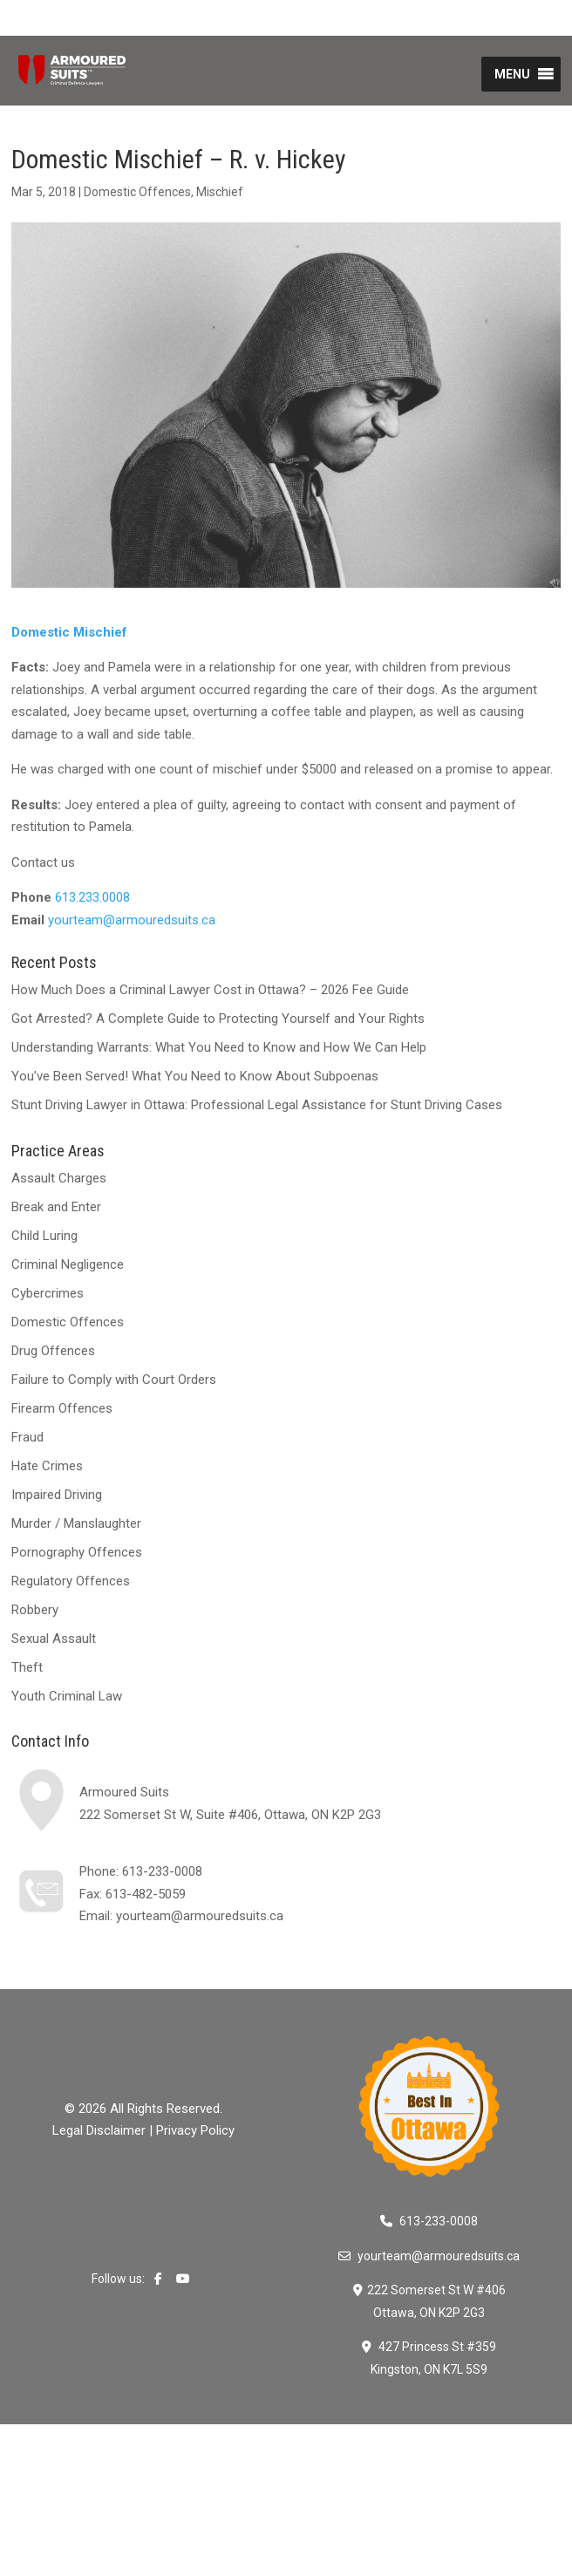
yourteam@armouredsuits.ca (131, 920)
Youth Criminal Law (66, 1696)
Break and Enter (56, 1207)
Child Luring (44, 1236)
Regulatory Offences (70, 1581)
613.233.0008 (92, 897)
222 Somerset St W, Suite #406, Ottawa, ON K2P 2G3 (230, 1815)
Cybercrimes (47, 1293)
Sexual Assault (53, 1638)
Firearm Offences (61, 1408)
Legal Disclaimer (99, 2130)
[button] (512, 74)
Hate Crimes (47, 1466)
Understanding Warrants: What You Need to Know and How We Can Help (218, 1047)
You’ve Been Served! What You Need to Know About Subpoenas (194, 1076)
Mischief (219, 192)
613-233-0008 (162, 1871)
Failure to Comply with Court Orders (113, 1379)
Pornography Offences (76, 1552)
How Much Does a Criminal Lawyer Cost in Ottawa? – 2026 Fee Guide (210, 990)
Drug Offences (53, 1351)
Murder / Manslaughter (76, 1523)
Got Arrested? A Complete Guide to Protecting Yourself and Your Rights (218, 1018)
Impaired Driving (56, 1495)
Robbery (34, 1610)
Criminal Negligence (67, 1264)
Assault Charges (58, 1178)
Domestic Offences (137, 192)
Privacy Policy (195, 2130)
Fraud (27, 1437)
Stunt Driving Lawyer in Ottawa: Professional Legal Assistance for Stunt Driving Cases (256, 1105)
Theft (27, 1667)
